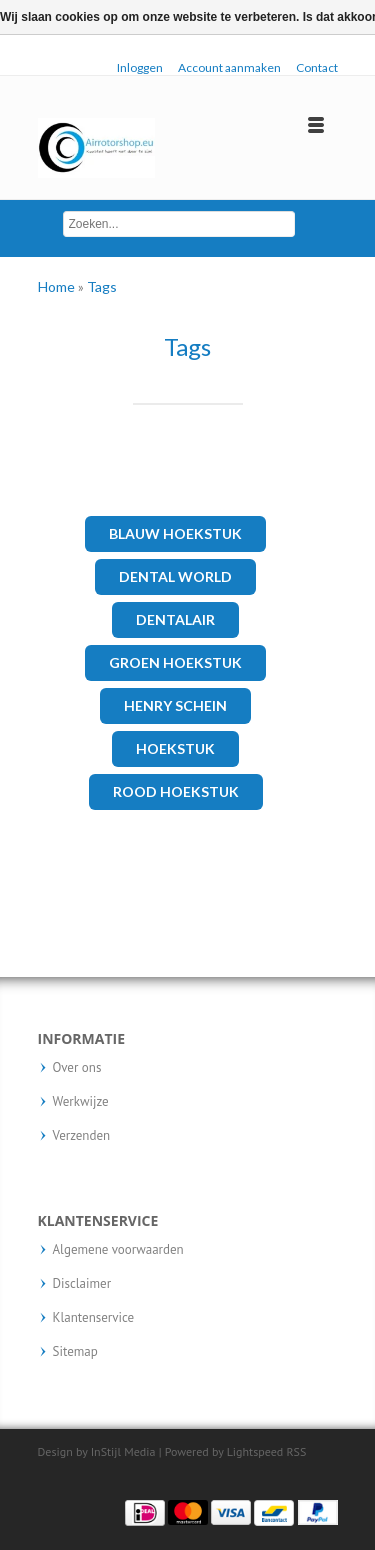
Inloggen (140, 67)
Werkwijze (81, 1102)
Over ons (77, 1068)
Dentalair (175, 619)
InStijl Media (123, 1451)
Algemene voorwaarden (118, 1250)
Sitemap (75, 1352)
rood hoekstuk (176, 791)
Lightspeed (255, 1451)
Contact (317, 67)
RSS (296, 1451)
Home (58, 286)
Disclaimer (82, 1284)
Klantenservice (94, 1318)
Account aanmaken (229, 67)
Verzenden (82, 1136)
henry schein (175, 705)
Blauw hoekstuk (175, 533)
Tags (102, 286)
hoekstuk (175, 748)
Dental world (175, 576)
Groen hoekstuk (175, 662)
